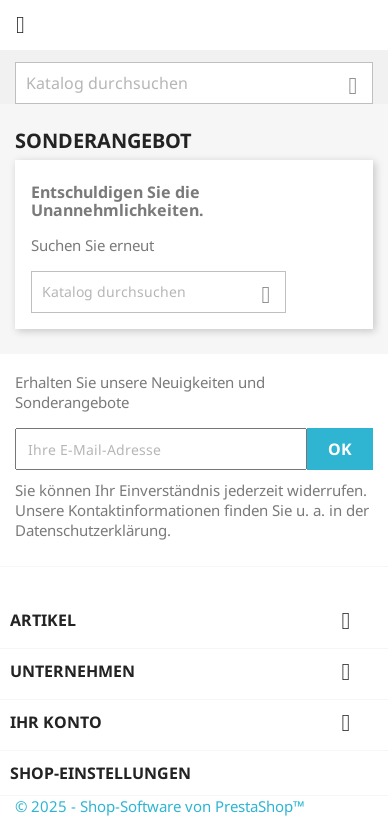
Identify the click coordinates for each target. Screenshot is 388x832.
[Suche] (194, 83)
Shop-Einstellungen (100, 773)
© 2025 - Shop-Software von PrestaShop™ (160, 806)
